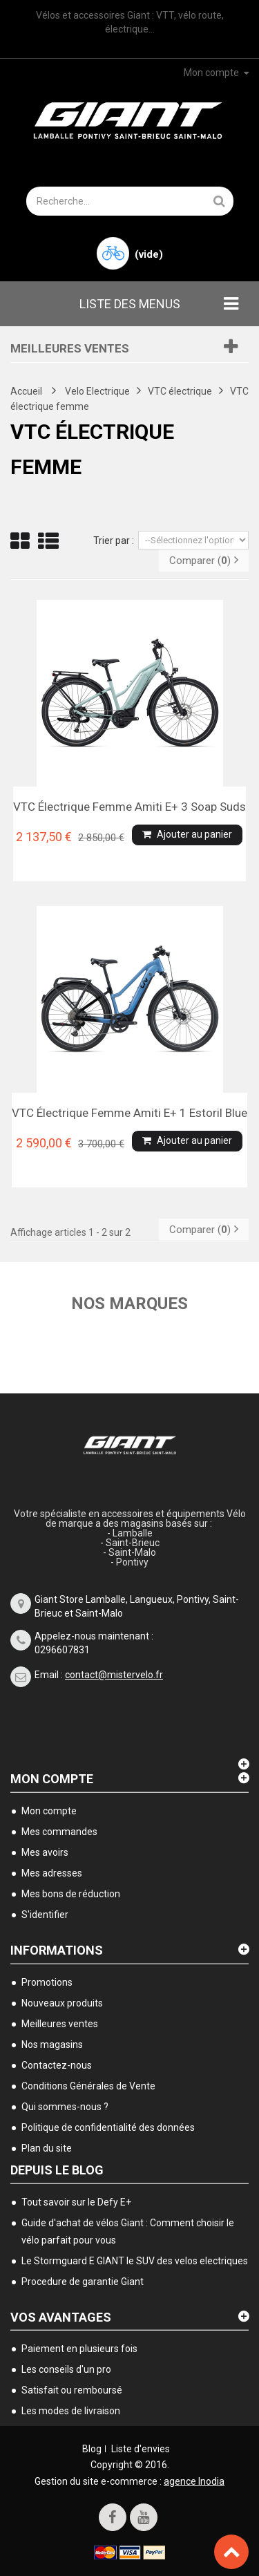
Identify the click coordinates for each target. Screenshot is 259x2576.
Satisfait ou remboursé (71, 2390)
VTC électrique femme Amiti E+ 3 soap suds (129, 807)
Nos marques (129, 1303)
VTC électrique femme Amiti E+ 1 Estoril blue (129, 1113)
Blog (92, 2448)
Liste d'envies (140, 2448)
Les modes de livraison (70, 2410)
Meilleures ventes (69, 348)
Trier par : (113, 540)
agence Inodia (194, 2481)
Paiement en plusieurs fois (79, 2348)
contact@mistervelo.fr (114, 1674)
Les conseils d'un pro (66, 2369)
